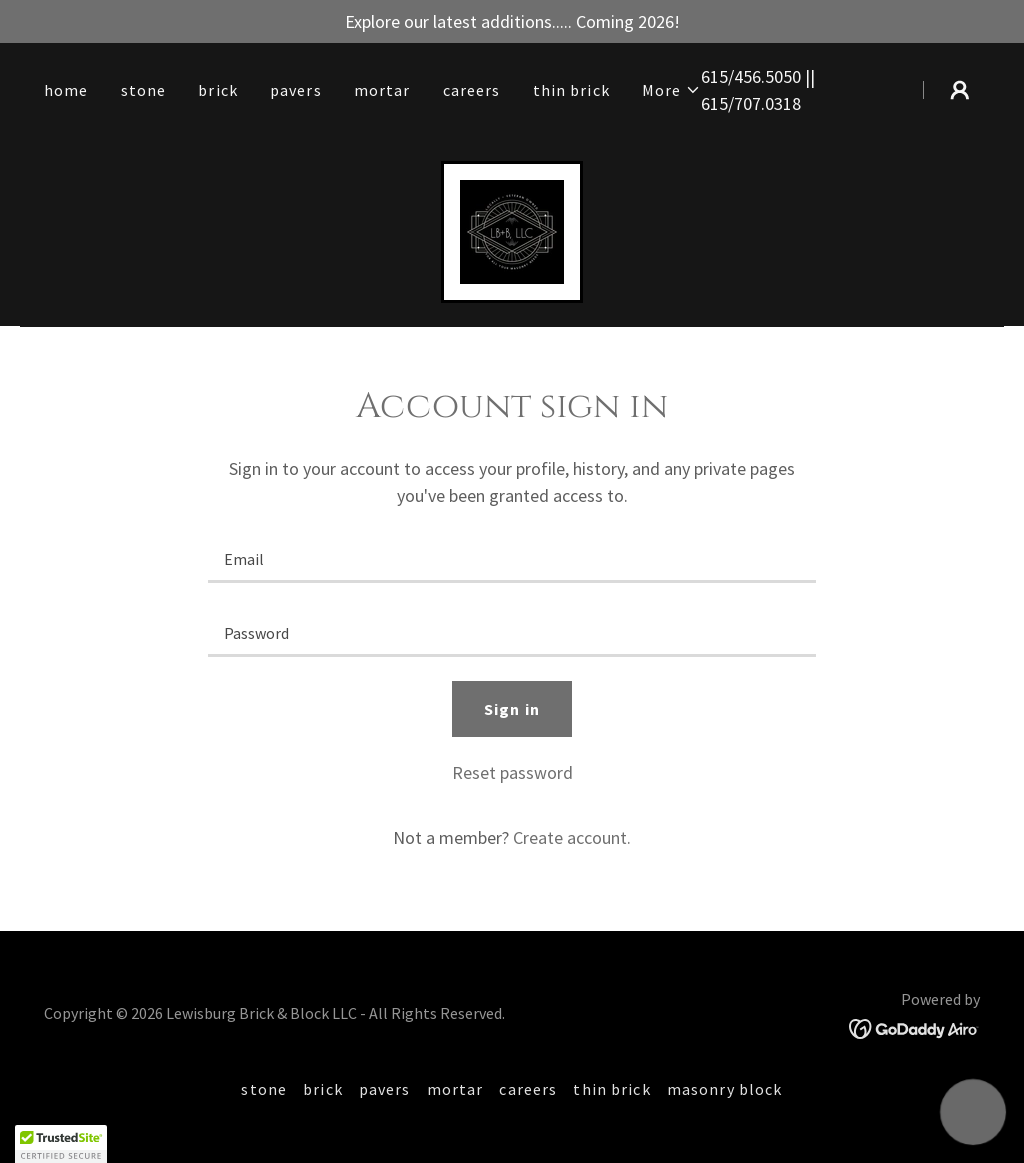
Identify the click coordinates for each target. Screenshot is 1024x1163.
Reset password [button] (512, 772)
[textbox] (512, 558)
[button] (672, 90)
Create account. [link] (572, 837)
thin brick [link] (571, 90)
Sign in (512, 709)
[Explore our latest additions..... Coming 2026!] (512, 21)
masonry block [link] (725, 1089)
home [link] (66, 90)
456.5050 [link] (767, 76)
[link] (512, 229)
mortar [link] (382, 90)
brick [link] (218, 90)
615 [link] (714, 76)
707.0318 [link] (767, 103)
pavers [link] (296, 90)
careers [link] (472, 90)
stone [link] (144, 90)
